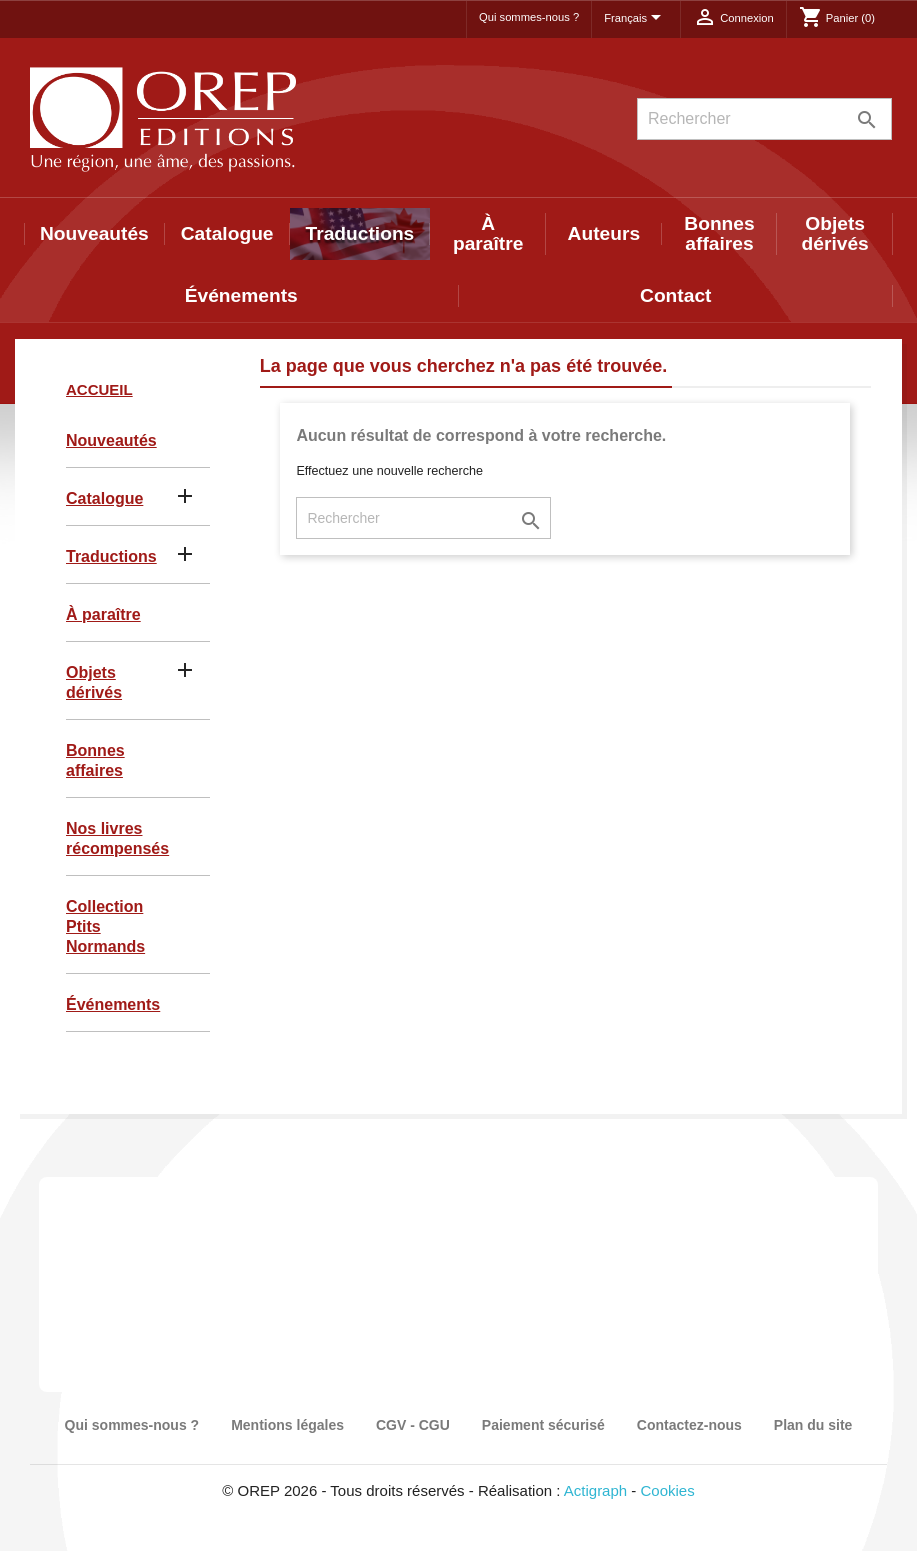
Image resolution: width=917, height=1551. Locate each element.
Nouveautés (94, 233)
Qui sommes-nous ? (529, 17)
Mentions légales (287, 1425)
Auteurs (604, 233)
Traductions (360, 233)
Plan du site (813, 1425)
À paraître (488, 233)
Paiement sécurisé (543, 1425)
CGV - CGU (413, 1425)
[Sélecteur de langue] (636, 19)
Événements (241, 295)
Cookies (668, 1490)
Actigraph (595, 1490)
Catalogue (227, 233)
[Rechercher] (764, 119)
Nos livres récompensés (117, 838)
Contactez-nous (689, 1425)
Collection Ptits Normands (105, 926)
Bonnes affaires (719, 233)
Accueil (99, 389)
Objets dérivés (835, 233)
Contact (675, 295)
